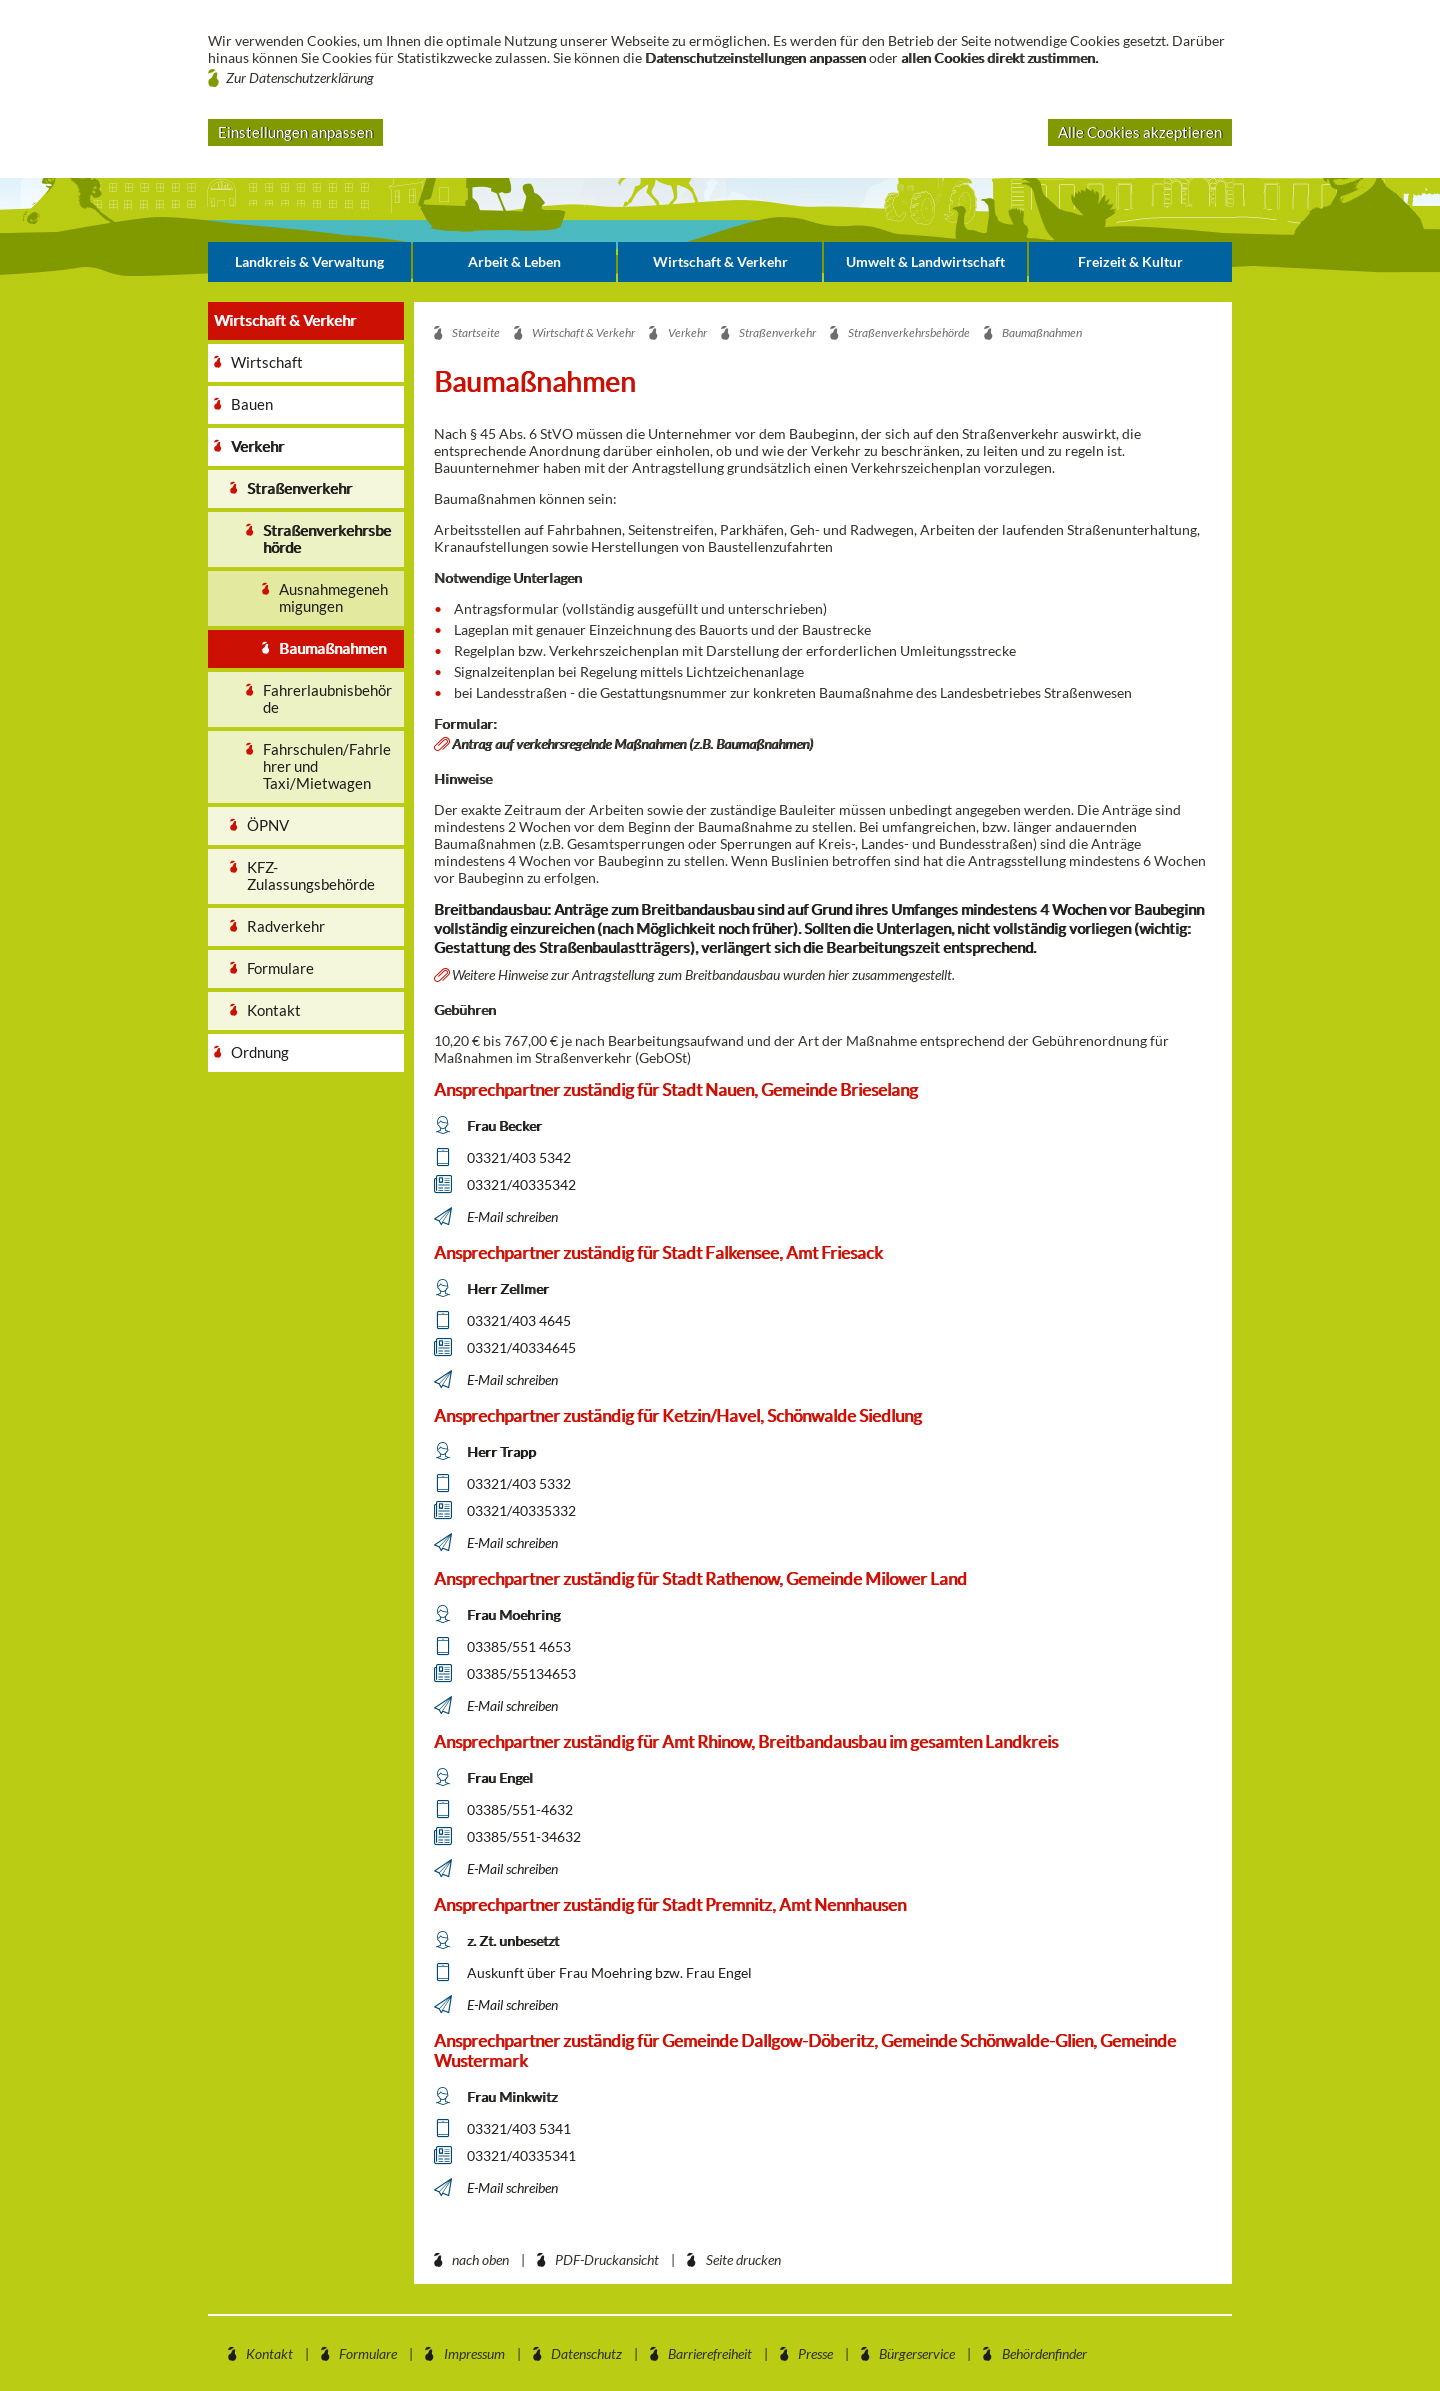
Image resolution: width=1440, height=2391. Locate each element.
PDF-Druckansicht (607, 2259)
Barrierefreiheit (710, 2353)
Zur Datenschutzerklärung (300, 77)
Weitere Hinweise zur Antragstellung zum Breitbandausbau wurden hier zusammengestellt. (703, 974)
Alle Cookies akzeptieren (1140, 132)
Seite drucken (743, 2259)
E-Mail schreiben (512, 1216)
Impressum (474, 2353)
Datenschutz (586, 2353)
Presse (815, 2353)
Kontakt (269, 2353)
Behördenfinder (1044, 2353)
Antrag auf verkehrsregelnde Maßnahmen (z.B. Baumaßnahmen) (632, 743)
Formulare (368, 2353)
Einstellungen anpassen (295, 132)
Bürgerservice (917, 2353)
